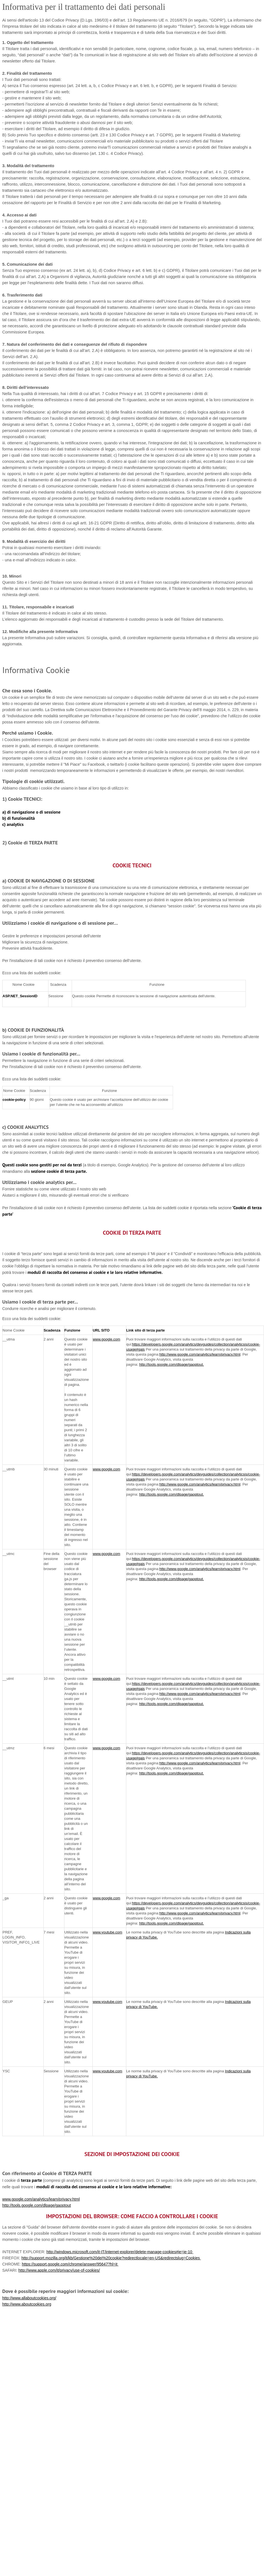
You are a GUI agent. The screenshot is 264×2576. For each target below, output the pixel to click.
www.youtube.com (107, 1932)
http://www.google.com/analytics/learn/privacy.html (199, 1354)
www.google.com (106, 1339)
